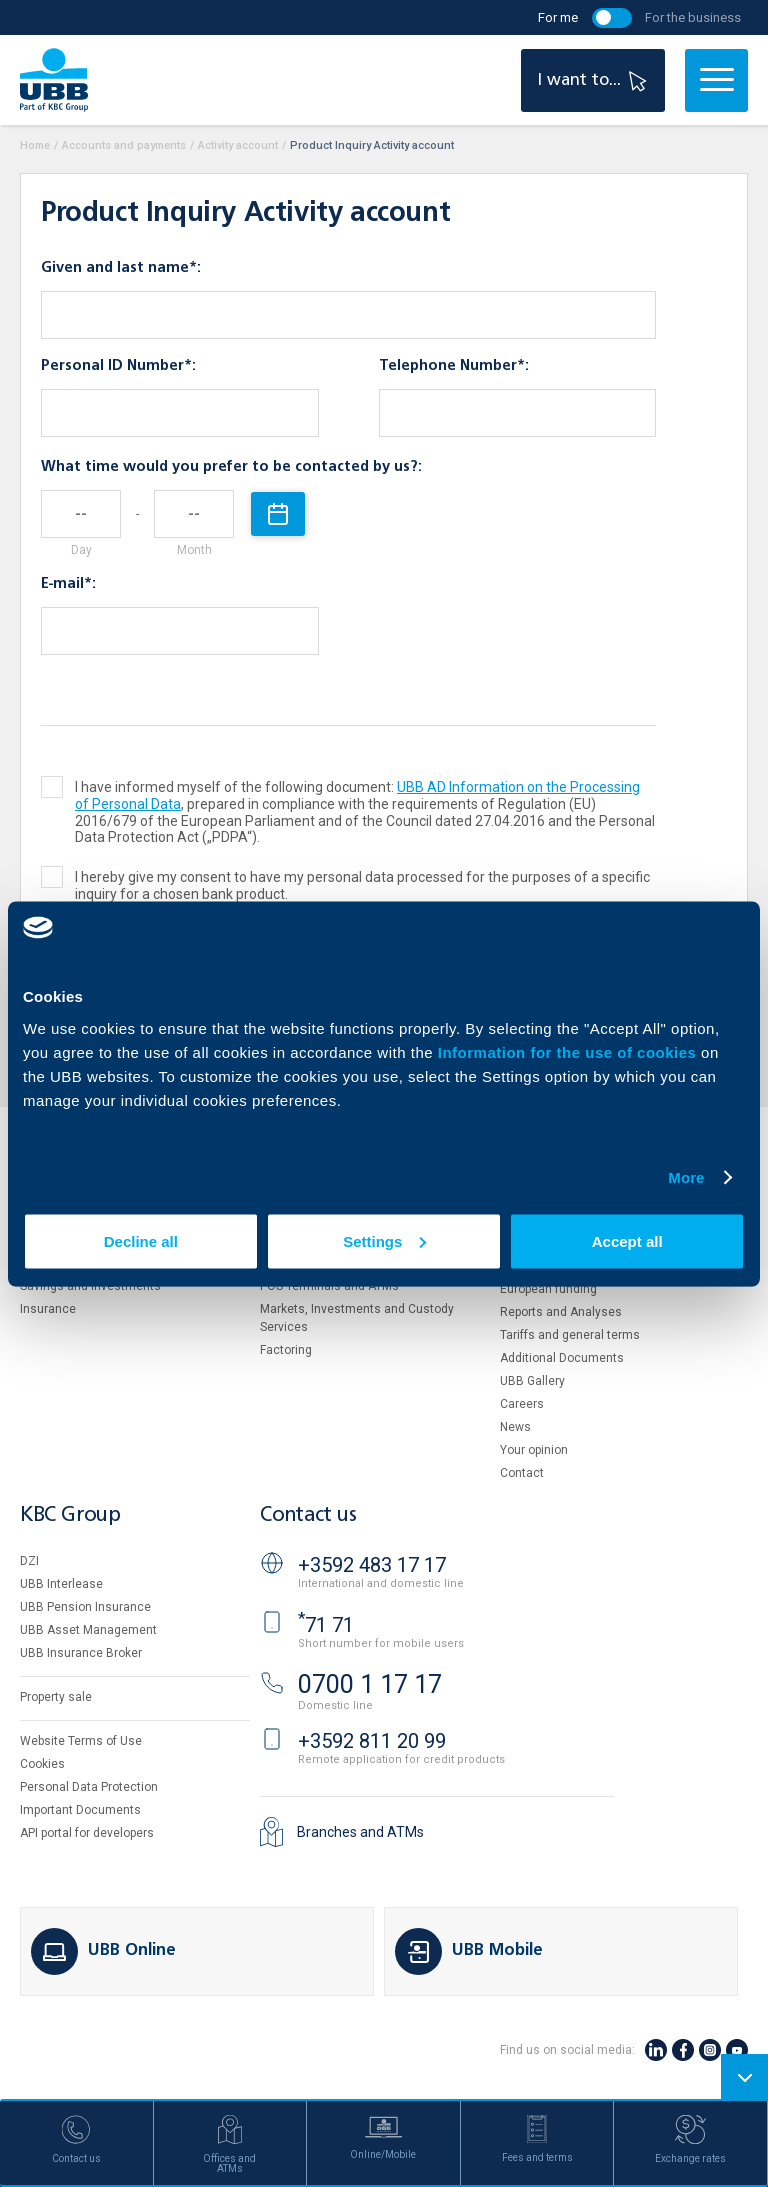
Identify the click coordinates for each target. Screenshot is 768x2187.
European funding (548, 1289)
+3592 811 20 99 (372, 1741)
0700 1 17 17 (370, 1684)
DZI (29, 1561)
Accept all (627, 1240)
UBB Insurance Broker (81, 1653)
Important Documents (80, 1810)
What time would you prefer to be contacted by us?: (231, 467)
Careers (522, 1404)
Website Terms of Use (81, 1741)
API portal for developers (87, 1833)
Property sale (56, 1697)
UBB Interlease (61, 1584)
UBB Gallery (532, 1381)
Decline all (141, 1240)
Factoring (286, 1350)
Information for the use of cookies (569, 1051)
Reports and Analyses (561, 1312)
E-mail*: (68, 584)
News (515, 1427)
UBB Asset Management (88, 1630)
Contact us (308, 1515)
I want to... (594, 80)
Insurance (48, 1309)
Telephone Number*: (454, 366)
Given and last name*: (121, 268)
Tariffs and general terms (570, 1335)
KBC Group (70, 1515)
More (686, 1177)
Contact (522, 1473)
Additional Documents (562, 1358)
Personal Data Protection (89, 1787)
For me (558, 17)
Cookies (42, 1764)
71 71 (326, 1625)
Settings (384, 1240)
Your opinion (534, 1450)
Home (35, 145)
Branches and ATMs (360, 1832)
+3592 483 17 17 (372, 1565)
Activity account (238, 145)
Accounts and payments (124, 145)
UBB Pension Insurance (85, 1607)
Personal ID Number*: (118, 366)
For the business (693, 17)
